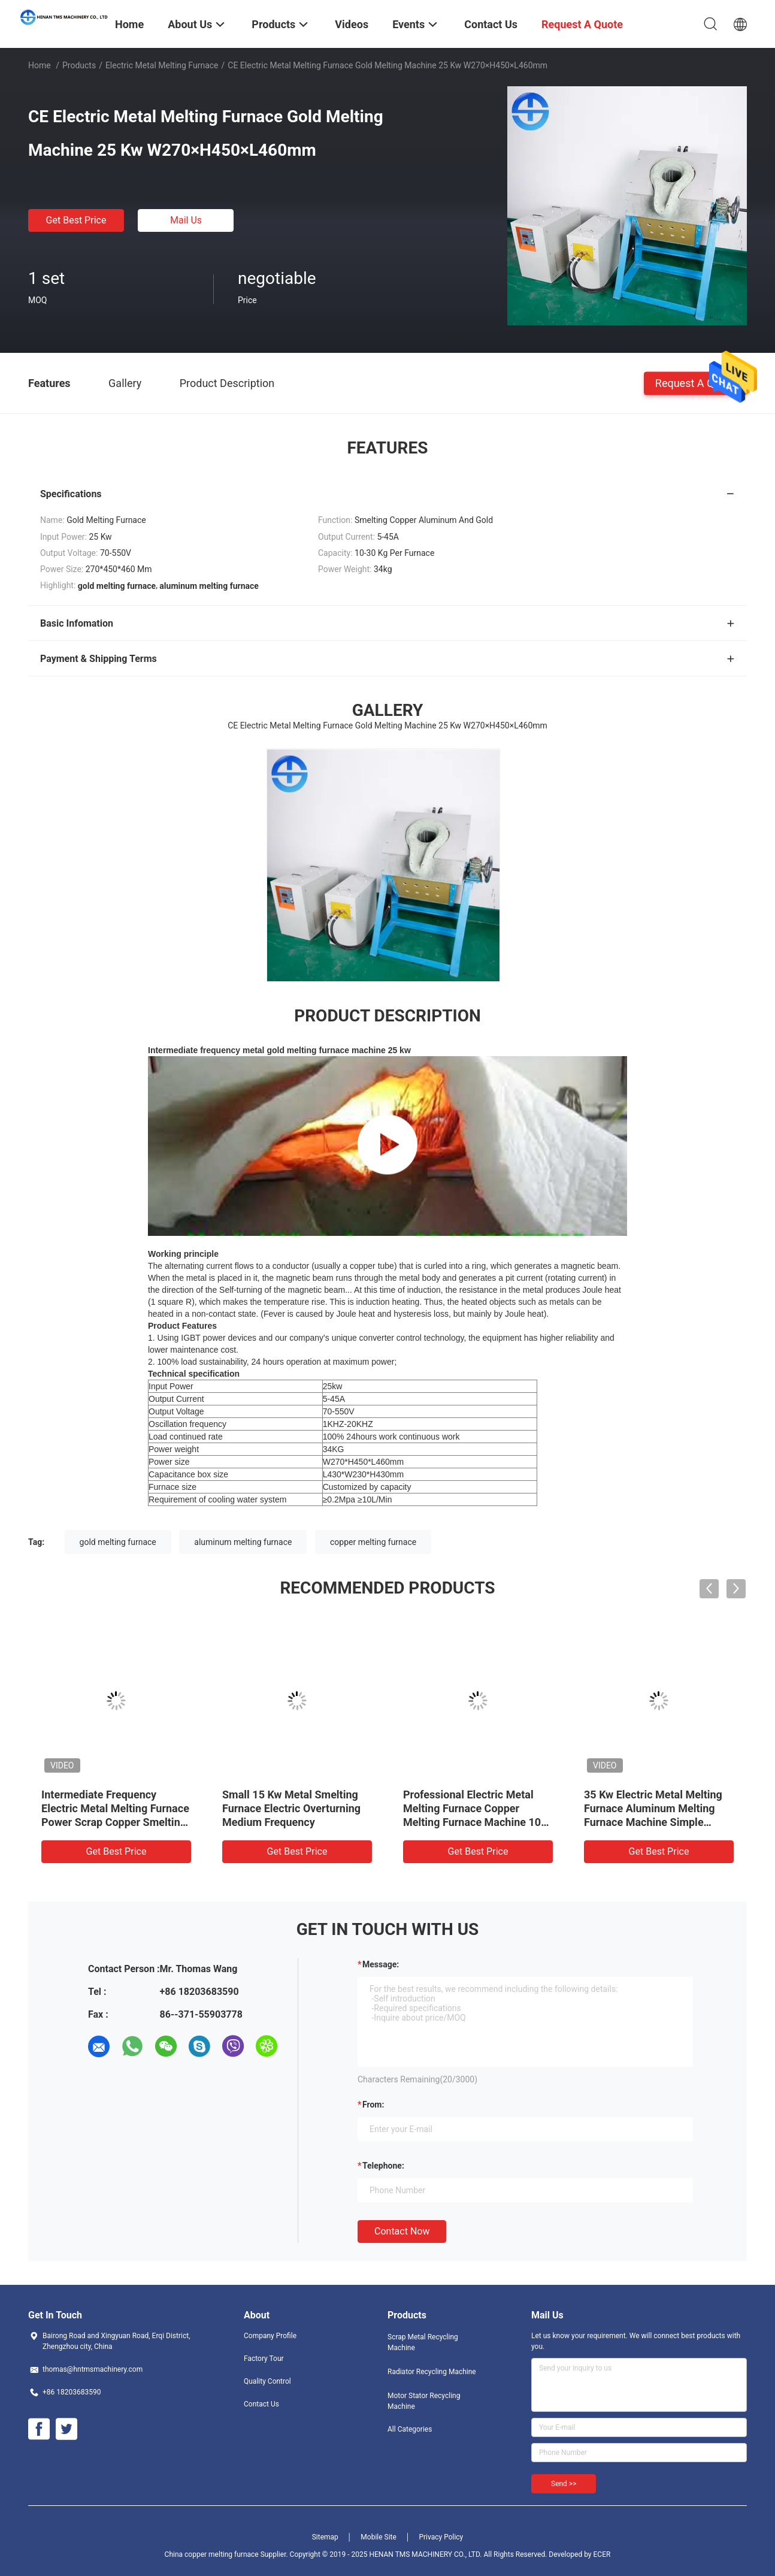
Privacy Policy (441, 2537)
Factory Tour (264, 2358)
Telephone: (383, 2165)
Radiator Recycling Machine (432, 2372)
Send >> (563, 2484)
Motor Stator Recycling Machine (424, 2401)
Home (39, 65)
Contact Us (261, 2404)
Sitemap (325, 2537)
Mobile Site (378, 2537)
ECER (602, 2554)
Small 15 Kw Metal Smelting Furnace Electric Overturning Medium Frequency (291, 1808)
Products (79, 65)
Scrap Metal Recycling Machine (423, 2342)
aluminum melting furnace (243, 1542)
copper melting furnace (373, 1542)
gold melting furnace (118, 1542)
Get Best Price (76, 220)
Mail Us (186, 220)
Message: (380, 1964)
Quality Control (267, 2381)
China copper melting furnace (212, 2554)
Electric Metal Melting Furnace (162, 65)
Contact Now (401, 2231)
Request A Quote (695, 382)
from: (373, 2104)
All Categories (410, 2429)
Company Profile (270, 2336)
